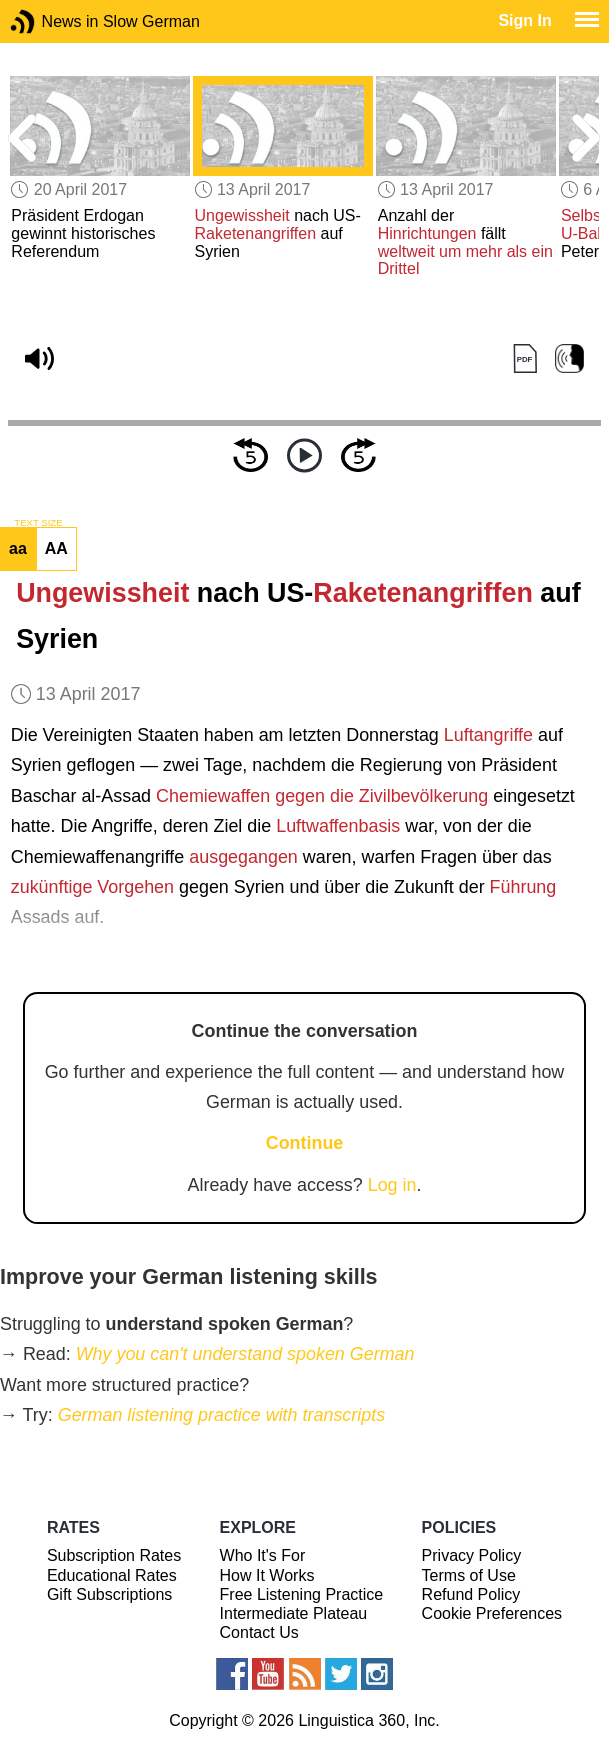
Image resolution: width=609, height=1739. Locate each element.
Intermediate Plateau (294, 1613)
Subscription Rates (114, 1555)
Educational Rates (112, 1575)
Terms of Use (469, 1575)
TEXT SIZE (38, 523)
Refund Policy (471, 1594)
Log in (392, 1185)
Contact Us (259, 1632)
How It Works (267, 1575)
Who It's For (263, 1555)
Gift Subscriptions (109, 1594)
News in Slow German (52, 21)
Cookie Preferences (492, 1613)
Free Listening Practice (302, 1594)
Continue (305, 1143)
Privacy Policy (472, 1555)
